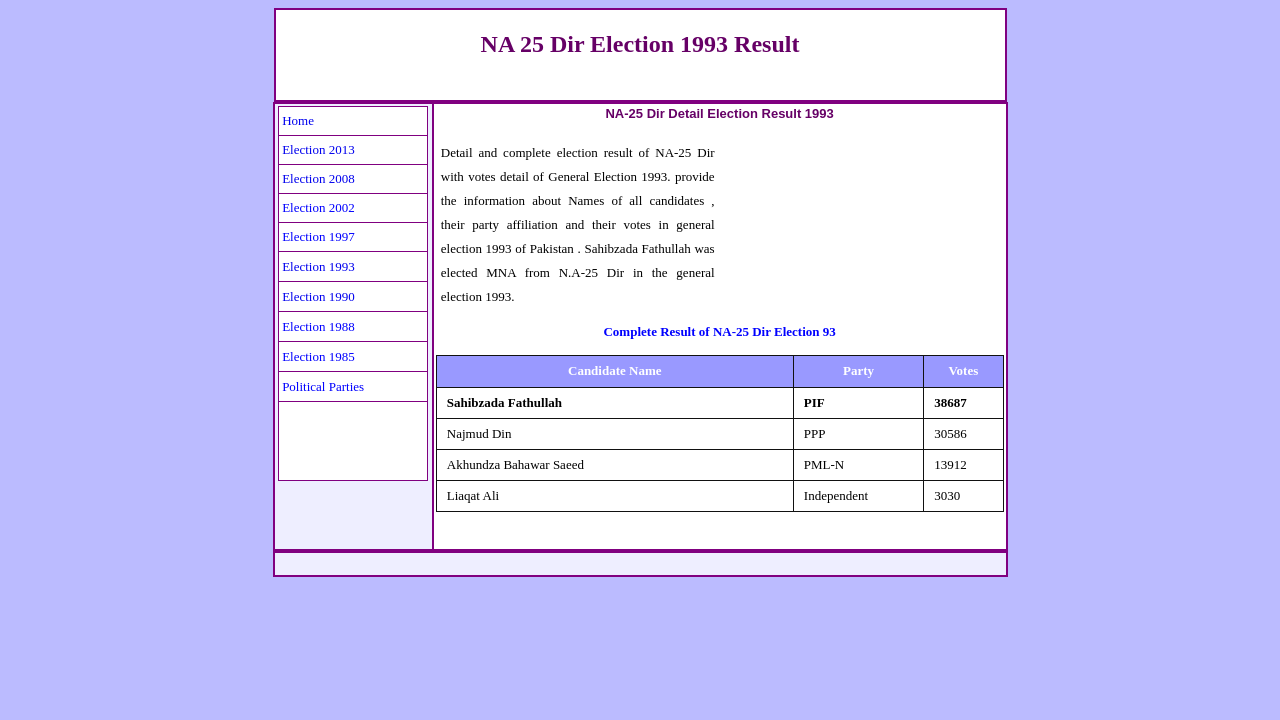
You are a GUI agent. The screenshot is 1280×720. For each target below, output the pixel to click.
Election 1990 (318, 296)
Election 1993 (318, 266)
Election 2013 (318, 149)
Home (298, 120)
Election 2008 (318, 178)
